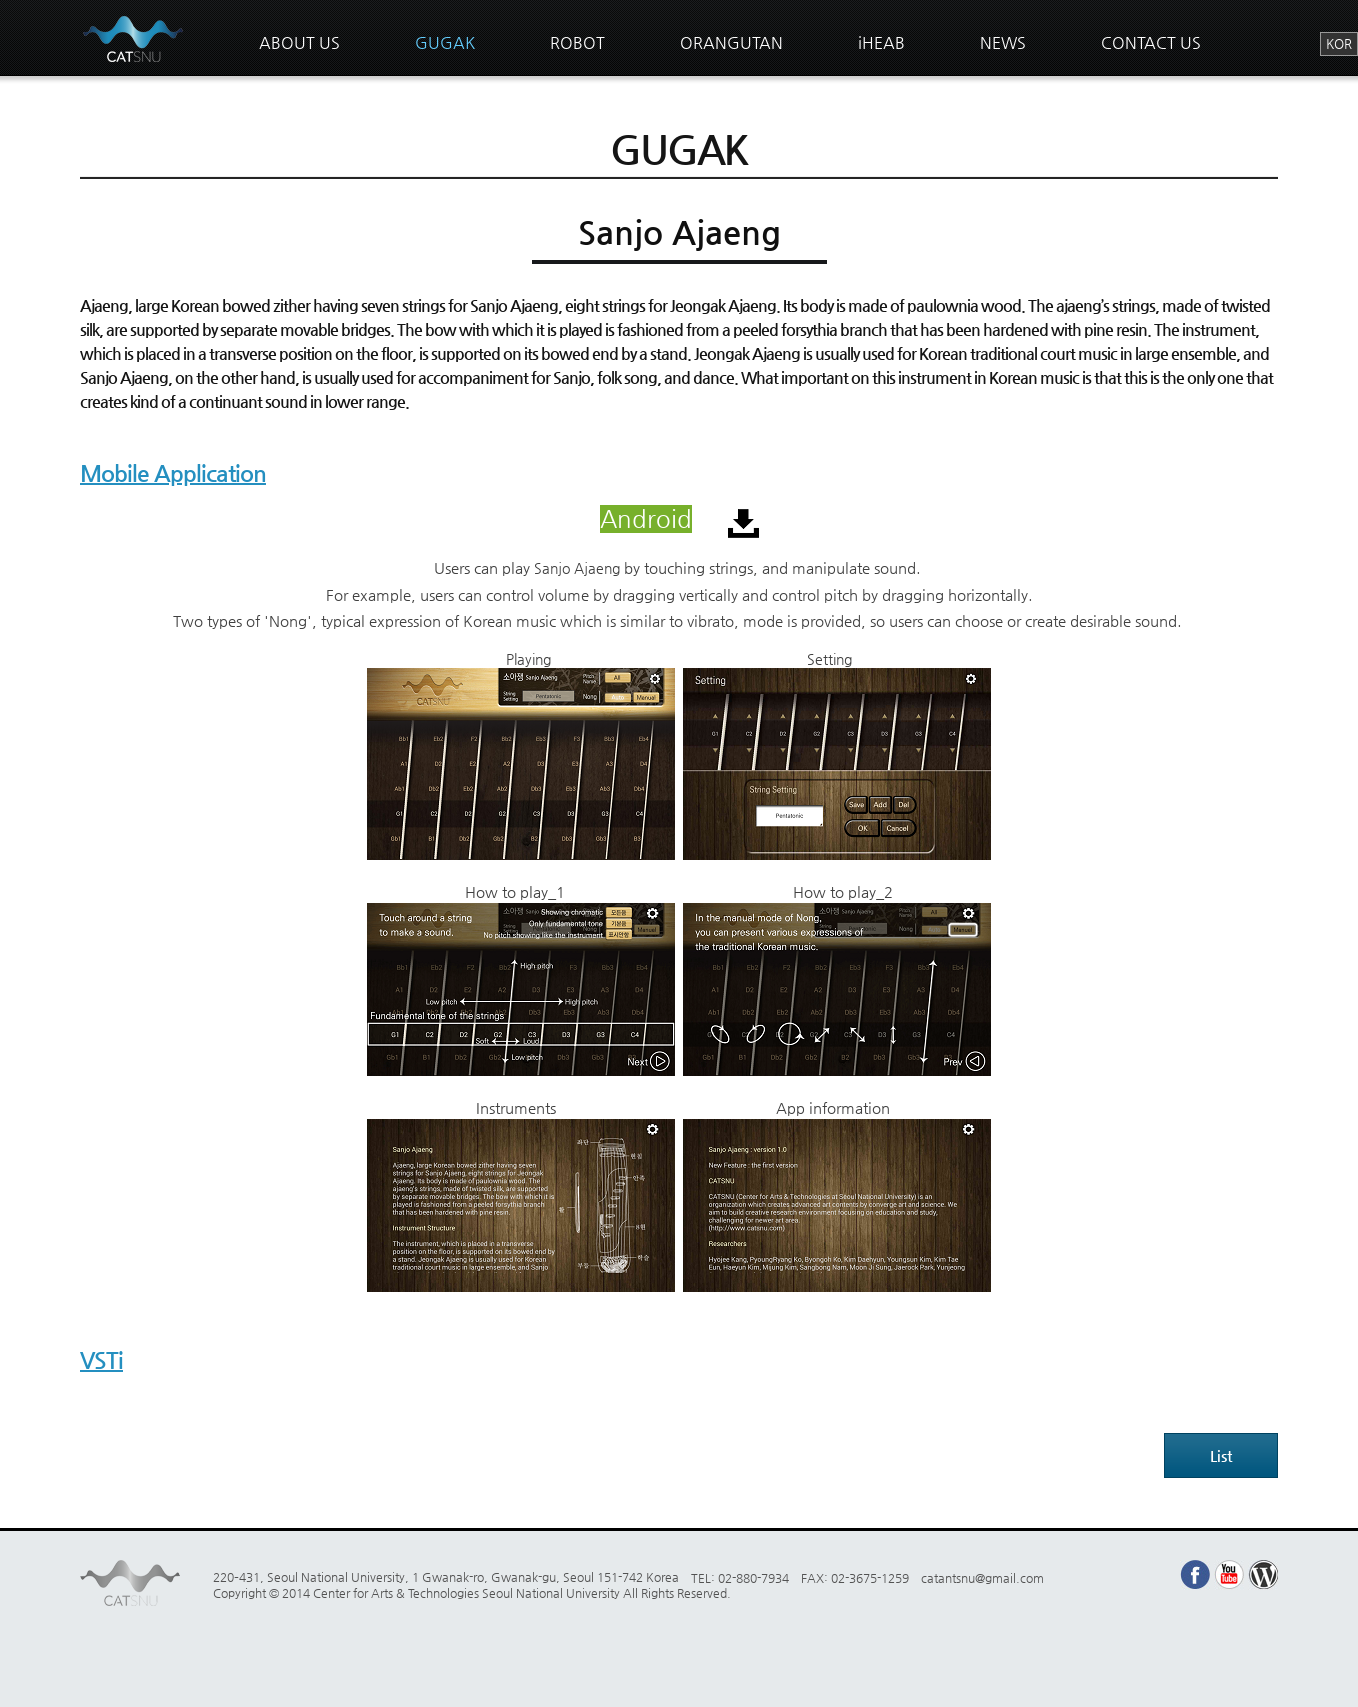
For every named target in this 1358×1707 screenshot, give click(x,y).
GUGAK (445, 42)
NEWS (1003, 42)
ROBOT (577, 42)
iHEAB (881, 42)
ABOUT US (299, 42)
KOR (1339, 43)
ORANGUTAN (731, 42)
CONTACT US (1151, 42)
